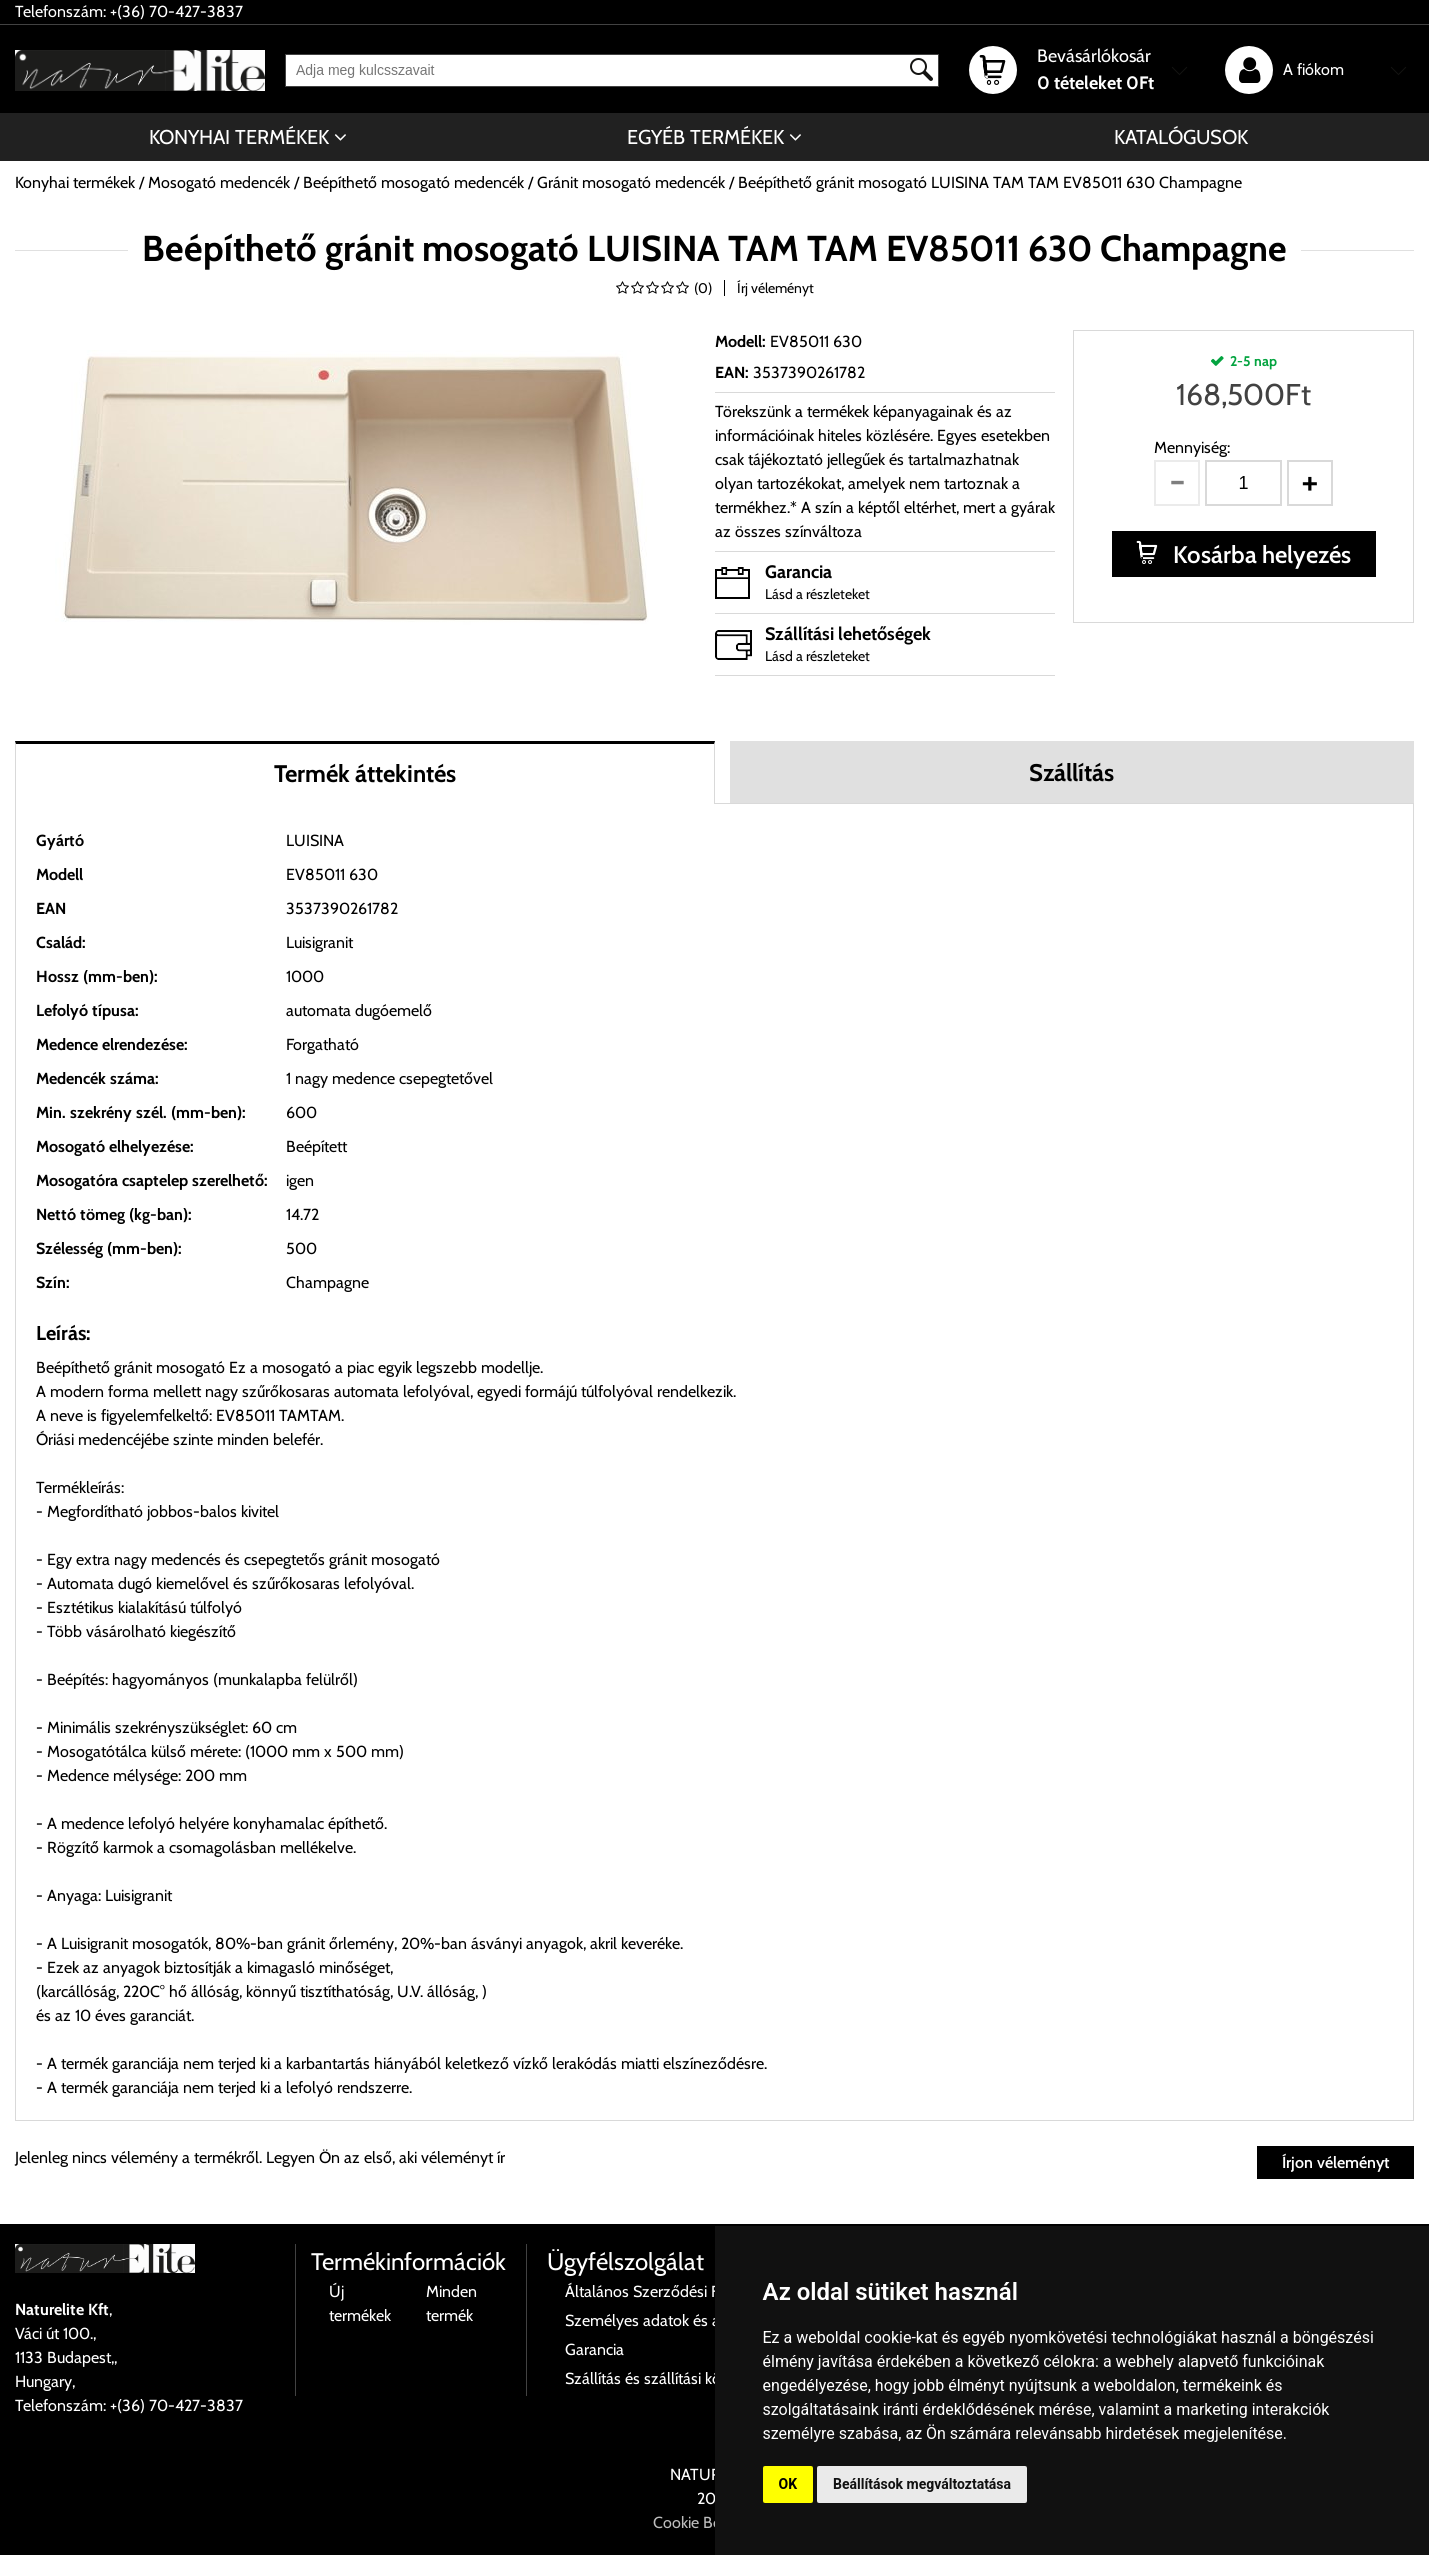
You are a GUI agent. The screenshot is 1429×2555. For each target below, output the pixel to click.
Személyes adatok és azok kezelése (685, 2320)
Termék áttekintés (365, 773)
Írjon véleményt (1335, 2162)
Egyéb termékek (705, 137)
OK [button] (788, 2484)
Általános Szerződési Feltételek (670, 2291)
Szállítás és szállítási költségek (666, 2378)
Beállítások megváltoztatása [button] (922, 2484)
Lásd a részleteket (817, 594)
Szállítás (1071, 772)
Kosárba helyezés (1259, 554)
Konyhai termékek (239, 137)
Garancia (594, 2349)
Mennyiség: (1192, 447)
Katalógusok (1181, 137)
